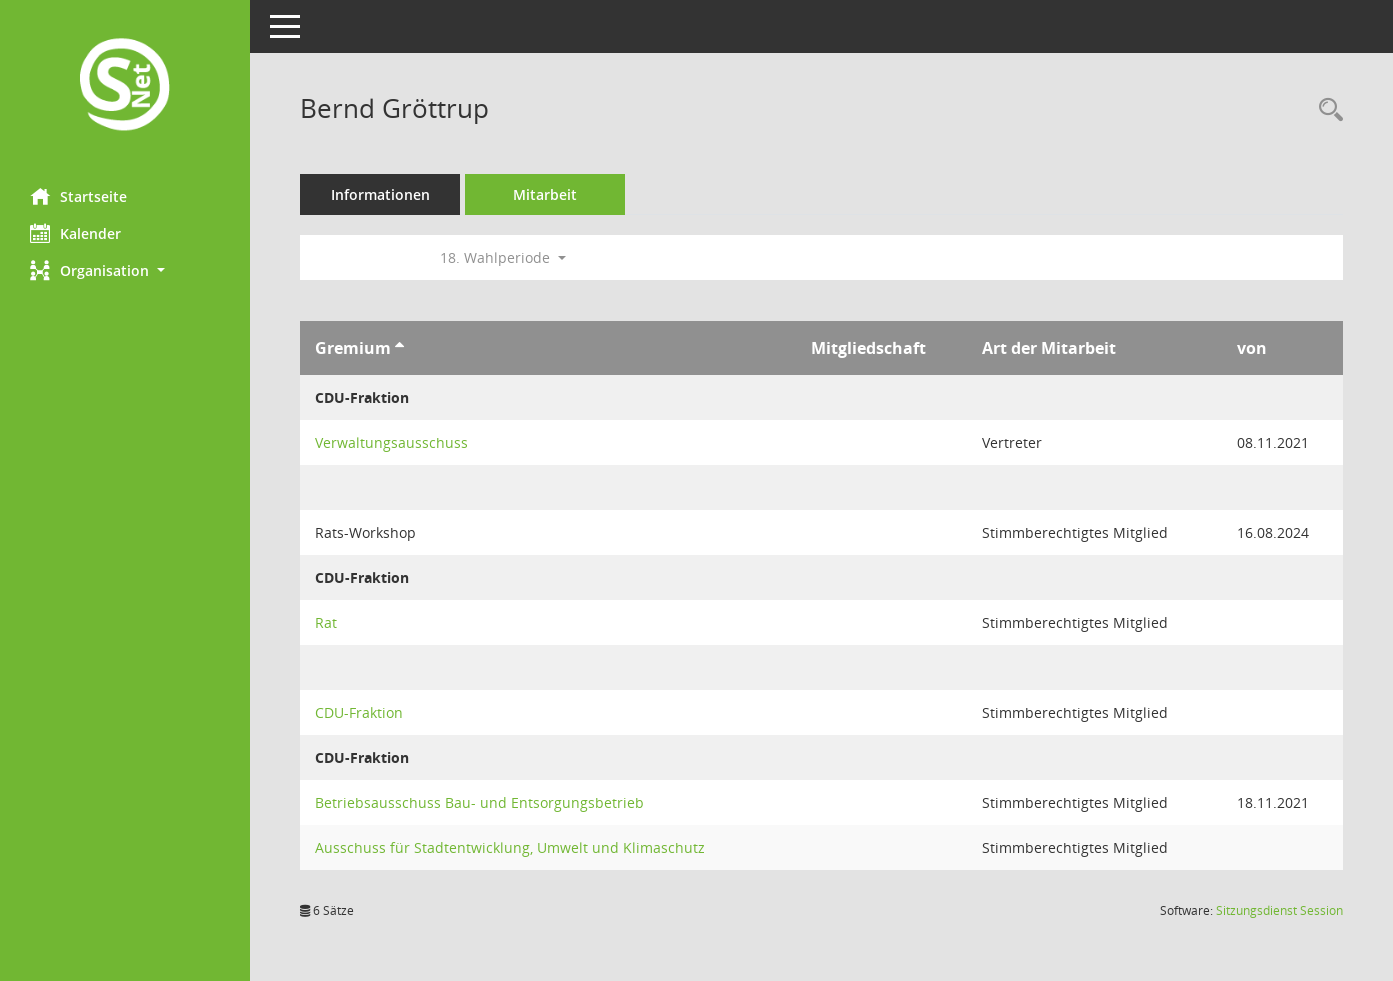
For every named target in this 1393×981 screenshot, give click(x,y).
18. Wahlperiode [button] (503, 257)
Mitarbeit (545, 194)
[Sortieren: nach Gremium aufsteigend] (399, 348)
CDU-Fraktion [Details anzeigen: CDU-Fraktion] (359, 712)
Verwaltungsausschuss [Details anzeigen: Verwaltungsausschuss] (391, 442)
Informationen (380, 194)
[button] (125, 270)
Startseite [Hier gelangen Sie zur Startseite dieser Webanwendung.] (78, 196)
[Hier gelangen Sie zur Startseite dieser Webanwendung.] (125, 86)
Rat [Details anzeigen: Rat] (326, 622)
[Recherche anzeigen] (1326, 110)
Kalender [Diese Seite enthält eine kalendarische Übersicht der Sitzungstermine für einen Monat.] (75, 233)
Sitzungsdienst (1279, 910)
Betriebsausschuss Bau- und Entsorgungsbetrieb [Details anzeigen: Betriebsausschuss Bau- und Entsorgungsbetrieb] (479, 802)
